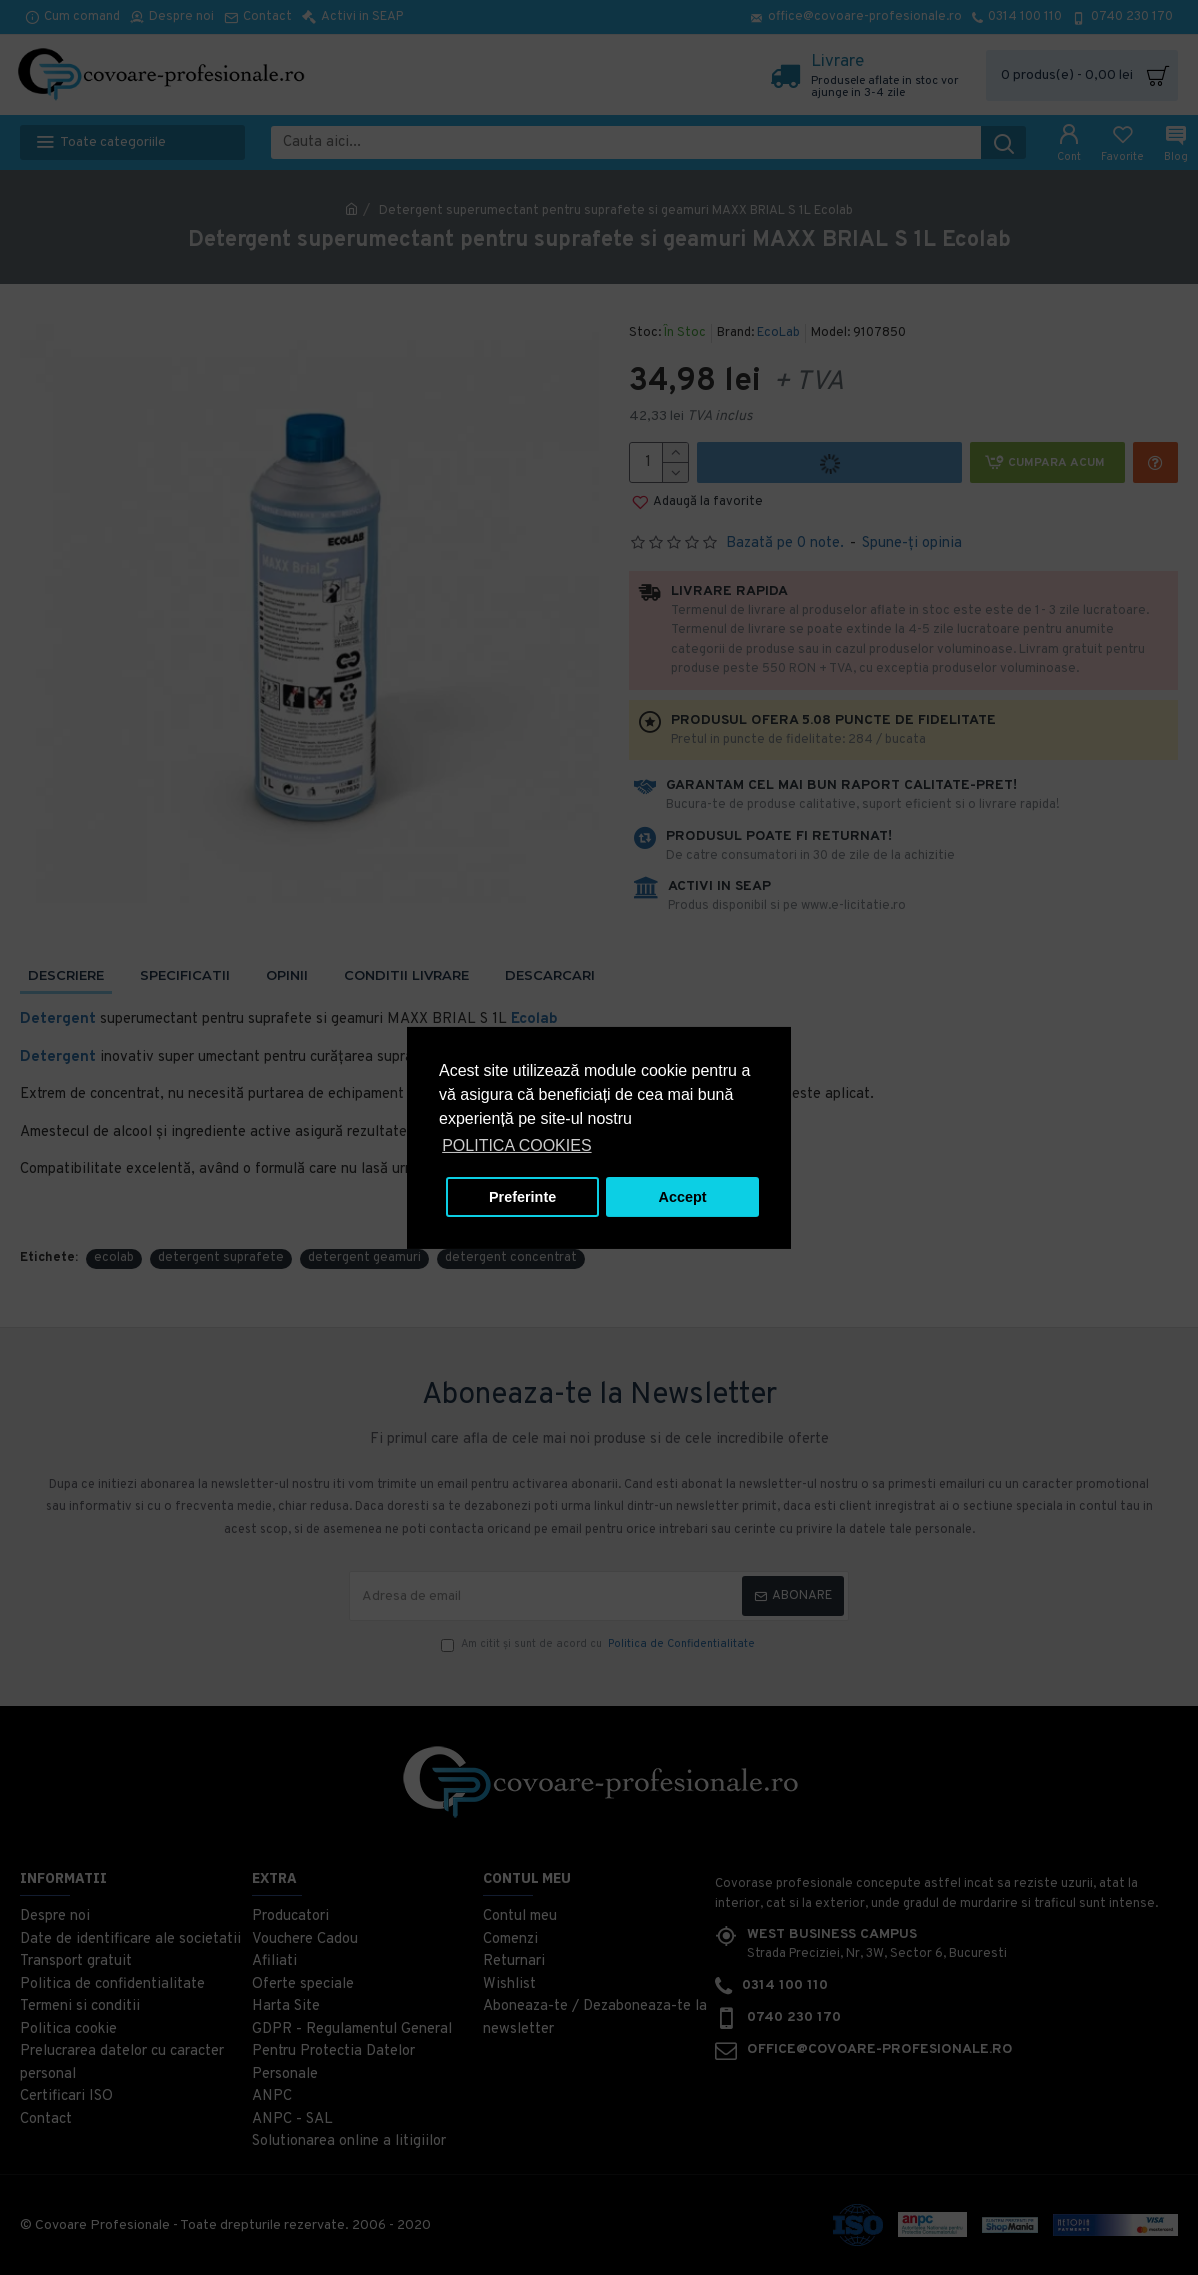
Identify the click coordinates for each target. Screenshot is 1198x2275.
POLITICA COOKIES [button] (516, 1145)
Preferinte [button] (522, 1197)
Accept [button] (683, 1197)
